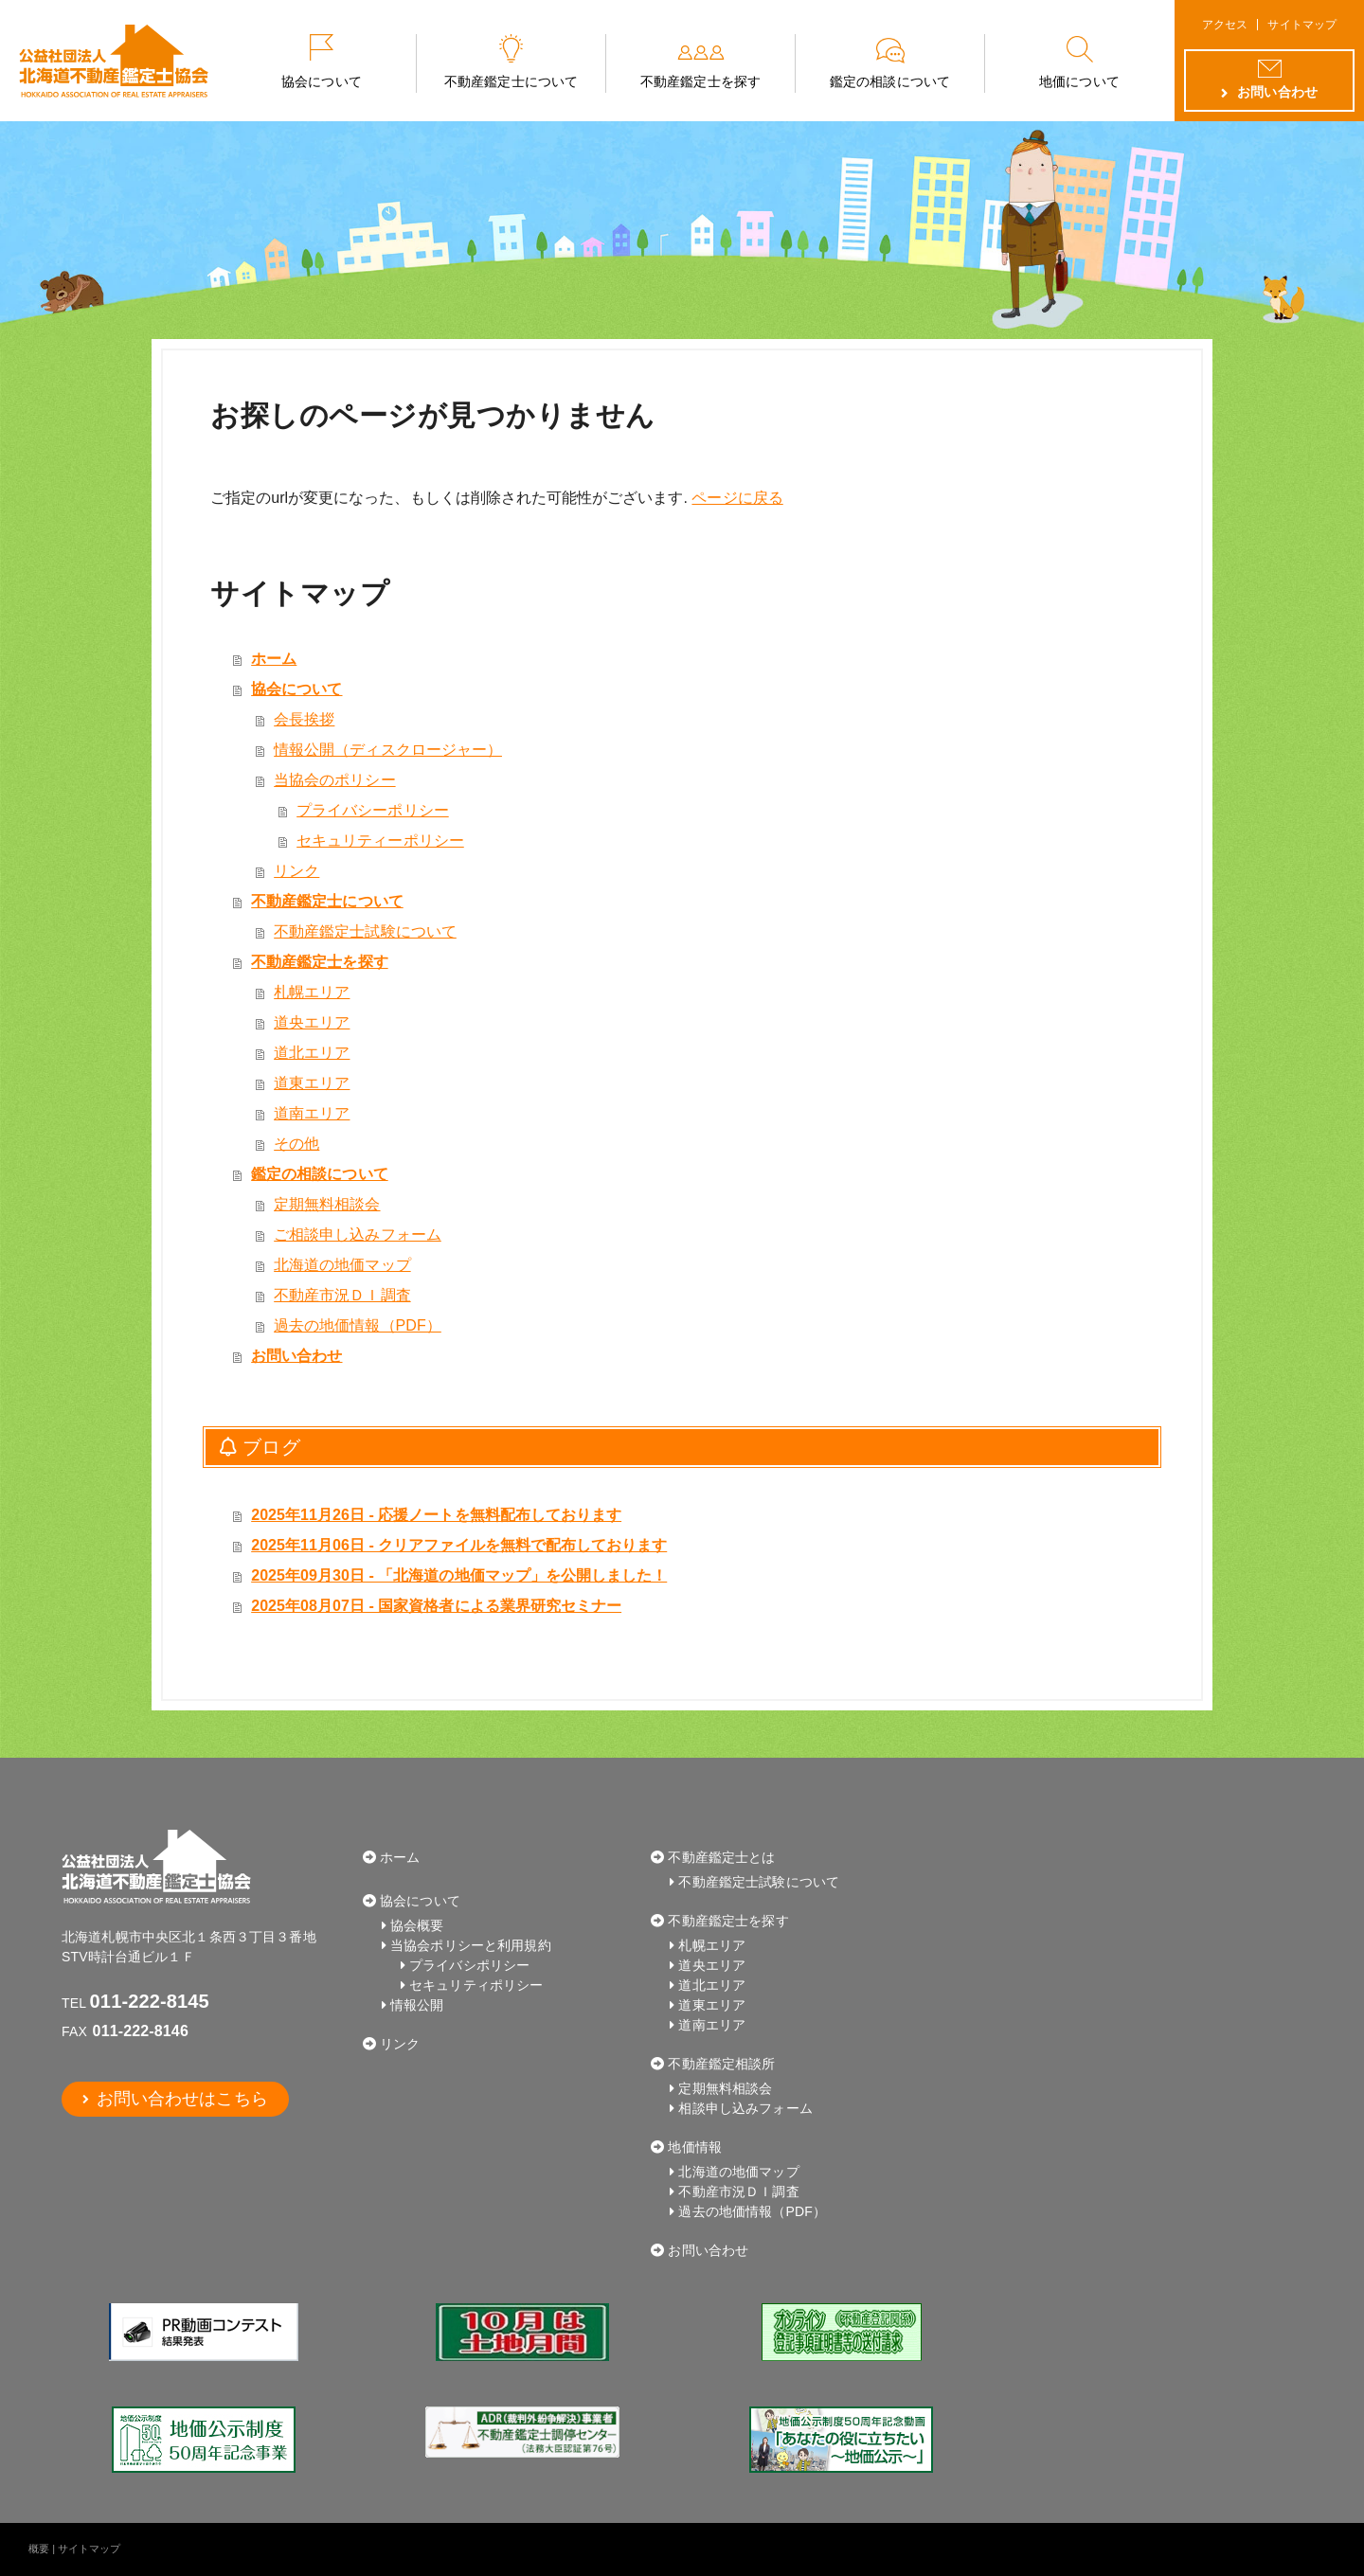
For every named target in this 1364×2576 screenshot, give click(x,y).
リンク (296, 871)
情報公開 (417, 2004)
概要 (38, 2548)
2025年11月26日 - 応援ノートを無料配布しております (436, 1515)
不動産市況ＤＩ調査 (342, 1295)
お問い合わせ (296, 1356)
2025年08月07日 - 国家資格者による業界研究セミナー (436, 1606)
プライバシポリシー (469, 1965)
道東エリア (312, 1083)
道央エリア (312, 1022)
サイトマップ (1301, 25)
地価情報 (695, 2147)
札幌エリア (312, 992)
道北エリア (312, 1053)
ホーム (273, 659)
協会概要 (417, 1925)
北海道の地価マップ (342, 1265)
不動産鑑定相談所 (721, 2063)
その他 (296, 1144)
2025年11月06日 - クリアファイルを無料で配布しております (459, 1545)
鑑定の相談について (889, 81)
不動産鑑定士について (511, 81)
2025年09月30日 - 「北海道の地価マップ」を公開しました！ (459, 1575)
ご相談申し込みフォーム (357, 1234)
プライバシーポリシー (372, 810)
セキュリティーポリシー (380, 840)
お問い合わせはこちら (180, 2098)
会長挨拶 (304, 719)
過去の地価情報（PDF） (357, 1325)
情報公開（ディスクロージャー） (388, 750)
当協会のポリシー (334, 780)
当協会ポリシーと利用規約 (470, 1945)
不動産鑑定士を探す (700, 81)
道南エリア (312, 1113)
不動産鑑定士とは (721, 1857)
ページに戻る (736, 498)
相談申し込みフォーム (745, 2108)
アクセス (1224, 24)
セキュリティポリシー (476, 1985)
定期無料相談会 (327, 1204)
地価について (1079, 81)
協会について (321, 81)
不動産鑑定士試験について (365, 931)
